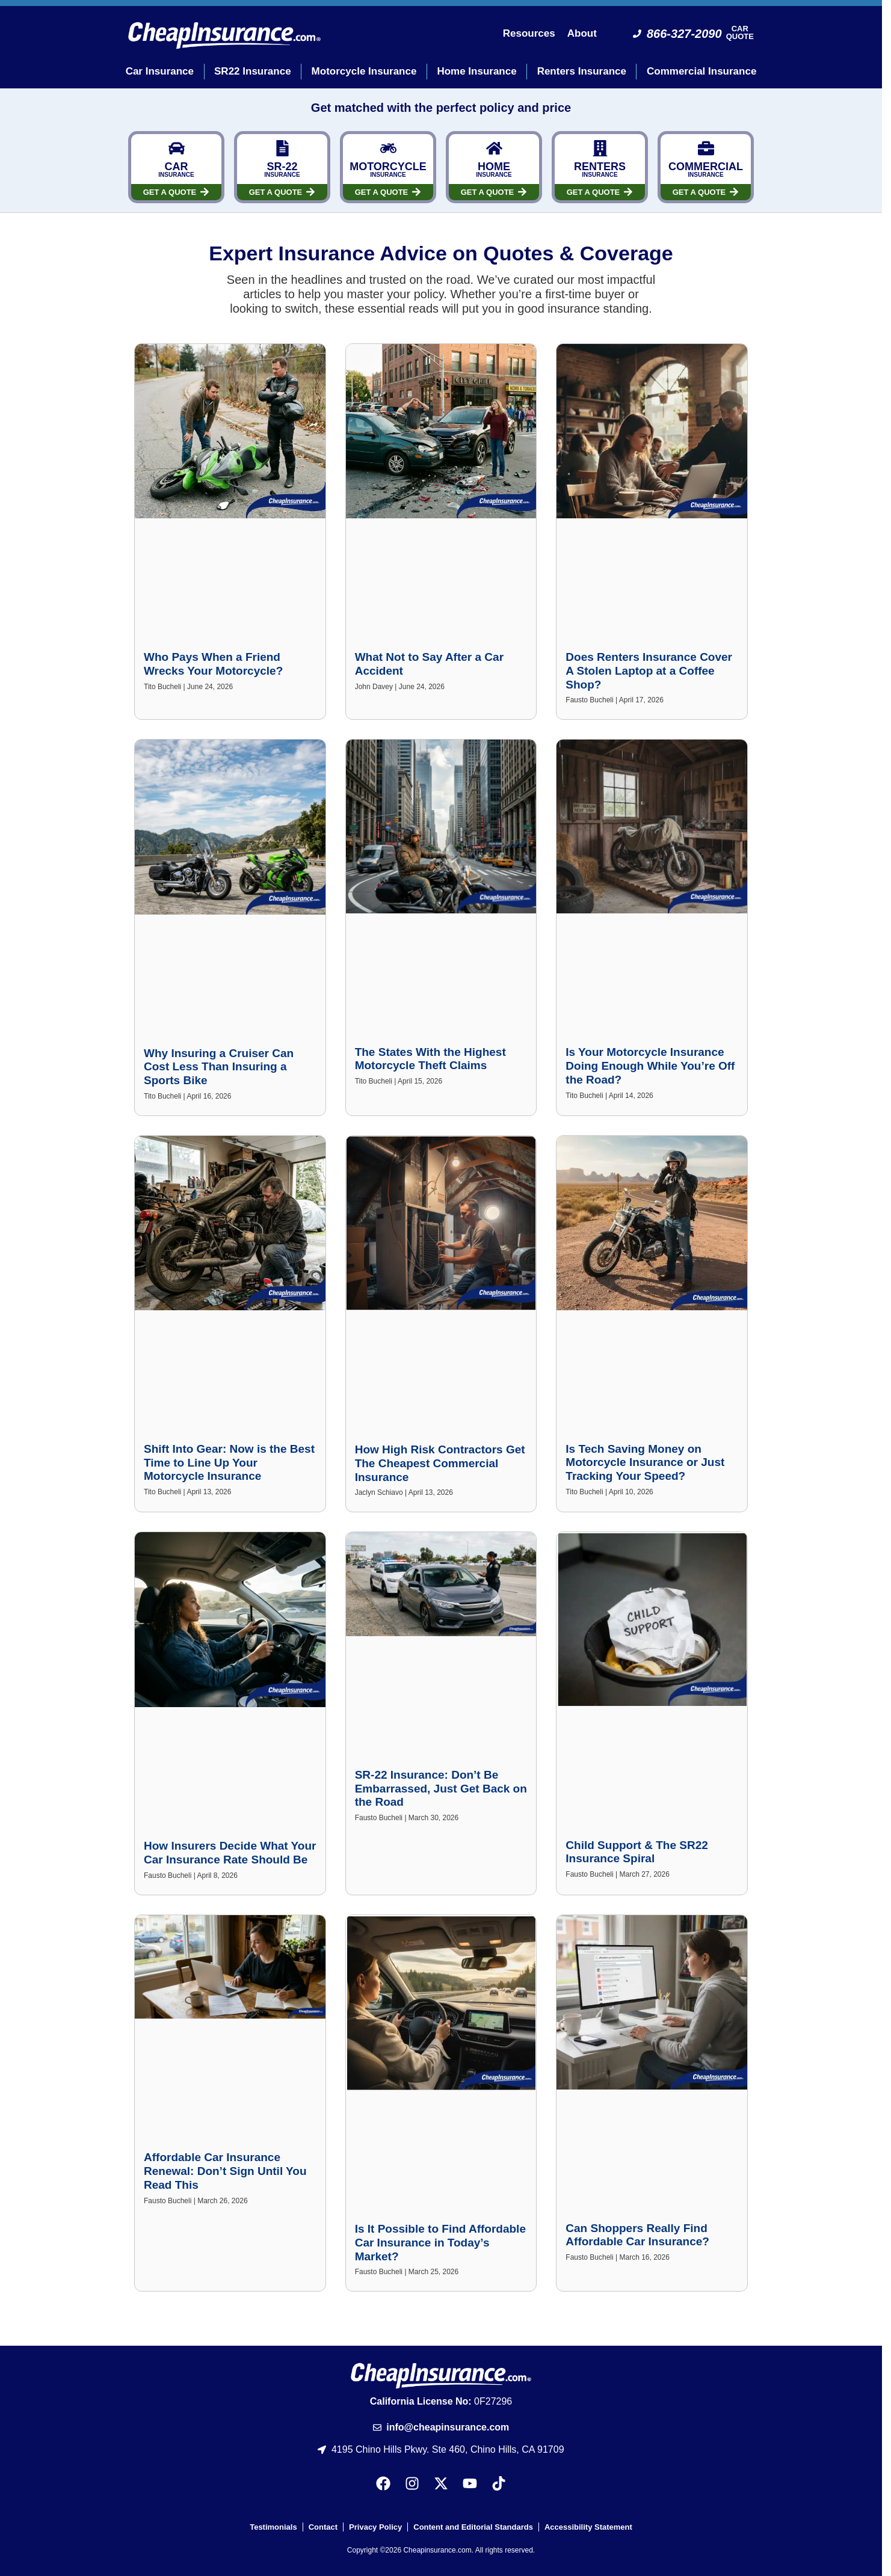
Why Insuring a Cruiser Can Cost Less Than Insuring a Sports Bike (219, 1067)
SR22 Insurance (252, 71)
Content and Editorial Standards (473, 2527)
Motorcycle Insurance (364, 71)
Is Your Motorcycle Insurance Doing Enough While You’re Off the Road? (650, 1066)
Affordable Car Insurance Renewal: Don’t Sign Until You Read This (225, 2171)
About (582, 33)
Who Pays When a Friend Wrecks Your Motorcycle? (213, 664)
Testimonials (273, 2527)
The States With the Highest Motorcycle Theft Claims (430, 1059)
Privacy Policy (375, 2527)
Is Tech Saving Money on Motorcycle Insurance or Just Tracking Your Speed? (645, 1463)
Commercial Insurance (701, 71)
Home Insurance (476, 71)
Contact (323, 2527)
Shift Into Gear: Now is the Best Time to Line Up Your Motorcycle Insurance (229, 1463)
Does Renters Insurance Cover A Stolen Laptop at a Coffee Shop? (649, 671)
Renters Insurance (581, 71)
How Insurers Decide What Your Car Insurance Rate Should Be (230, 1852)
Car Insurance (160, 71)
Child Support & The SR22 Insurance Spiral (637, 1852)
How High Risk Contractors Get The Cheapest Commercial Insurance (440, 1463)
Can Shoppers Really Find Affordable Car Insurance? (637, 2235)
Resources (529, 33)
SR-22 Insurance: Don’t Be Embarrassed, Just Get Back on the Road (441, 1788)
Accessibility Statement (588, 2527)
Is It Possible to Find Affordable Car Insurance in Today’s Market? (440, 2242)
